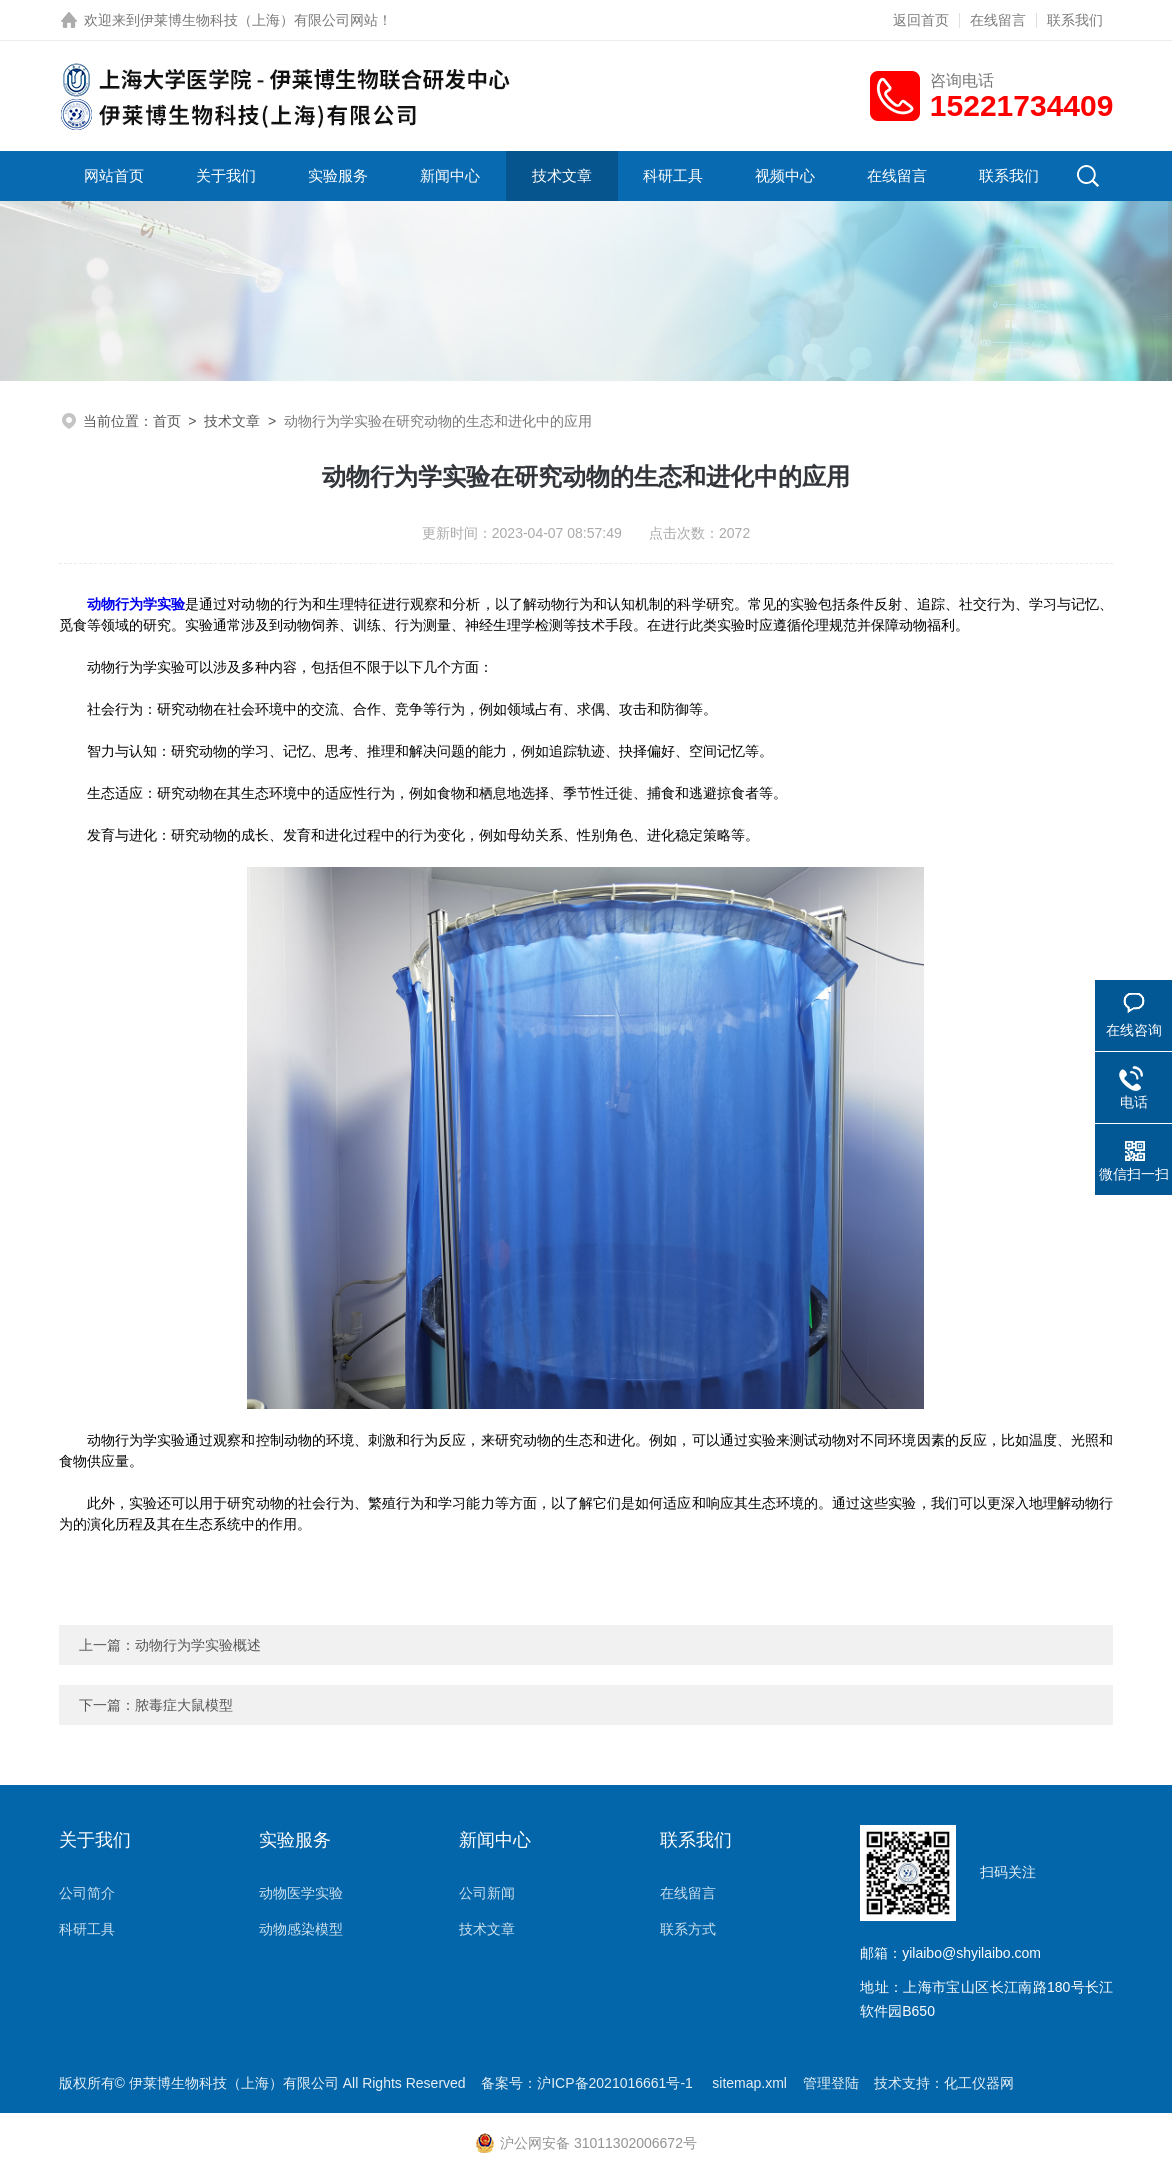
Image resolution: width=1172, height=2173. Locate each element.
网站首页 (114, 175)
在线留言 (998, 20)
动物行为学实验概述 (198, 1645)
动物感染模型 (301, 1929)
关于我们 (226, 175)
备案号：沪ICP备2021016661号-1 (589, 2083)
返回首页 (921, 20)
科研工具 (673, 175)
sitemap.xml (749, 2083)
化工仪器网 (979, 2083)
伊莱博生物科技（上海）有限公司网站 (259, 20)
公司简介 (87, 1893)
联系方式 (688, 1929)
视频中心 (785, 175)
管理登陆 (831, 2083)
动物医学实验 (301, 1893)
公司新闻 (487, 1893)
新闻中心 (450, 175)
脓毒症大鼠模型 (184, 1705)
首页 (167, 421)
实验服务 (338, 175)
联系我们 (1075, 20)
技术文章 (562, 175)
